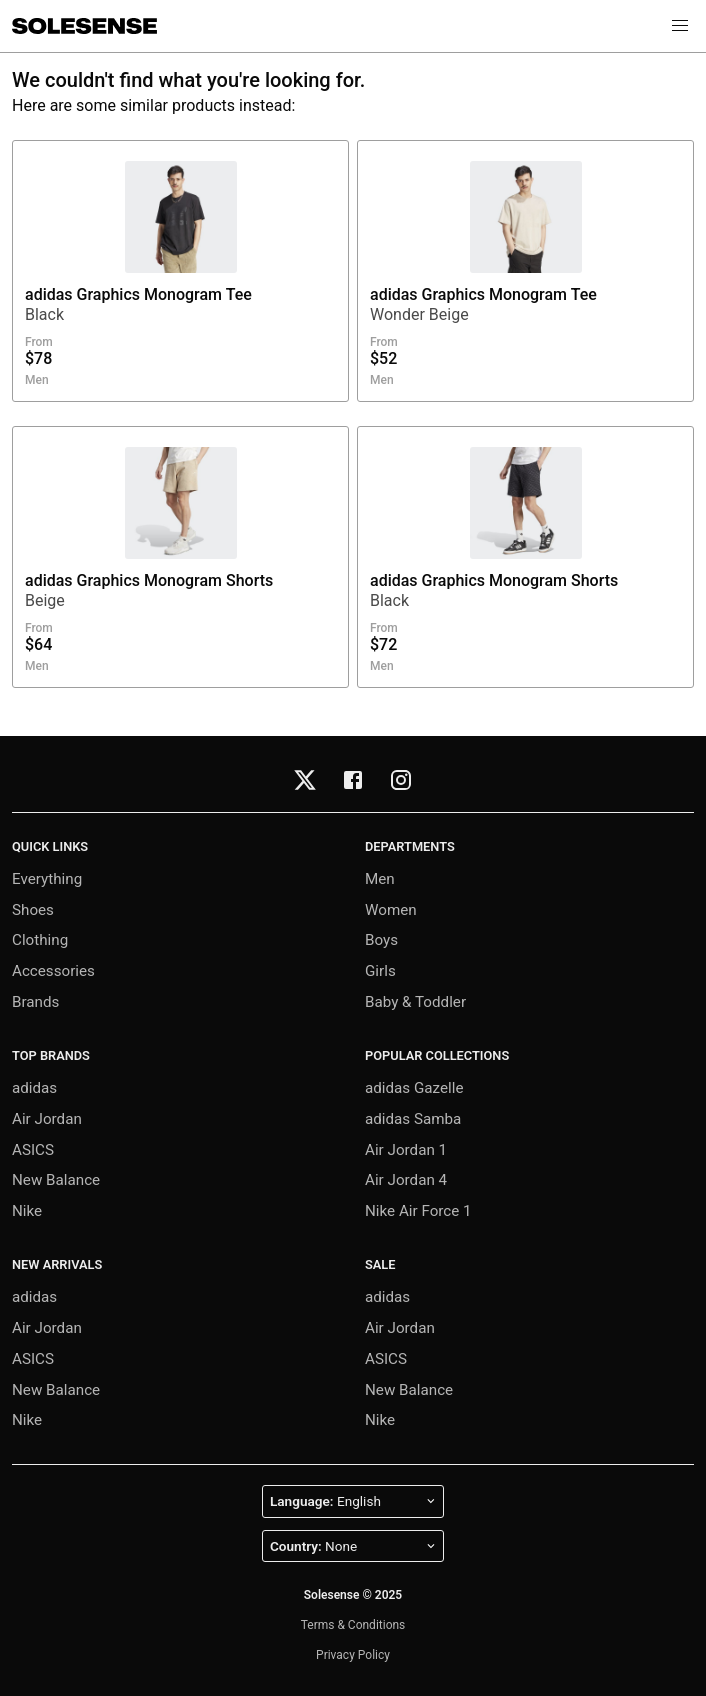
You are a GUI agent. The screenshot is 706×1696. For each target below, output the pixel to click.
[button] (680, 26)
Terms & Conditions (353, 1625)
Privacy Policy (353, 1655)
